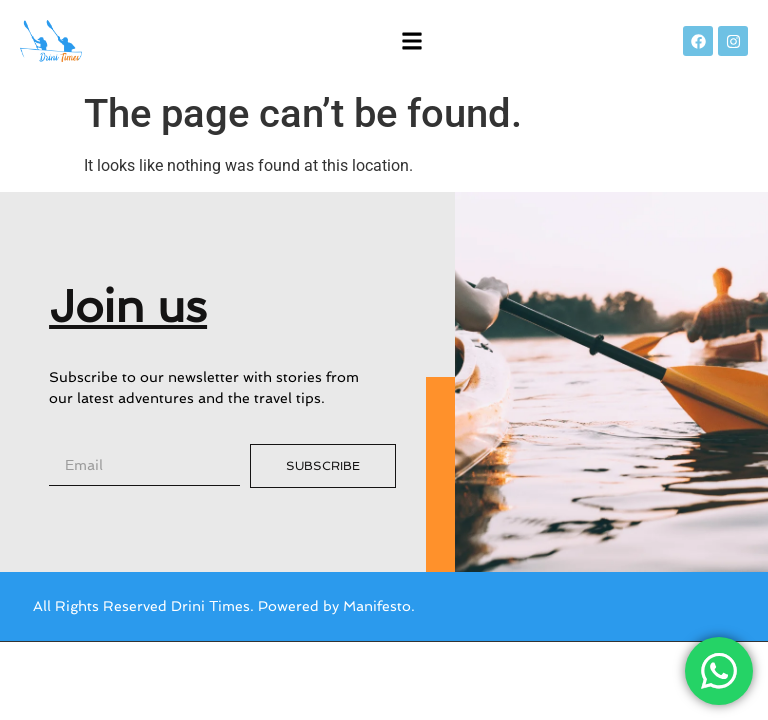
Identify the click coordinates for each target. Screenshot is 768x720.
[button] (412, 41)
